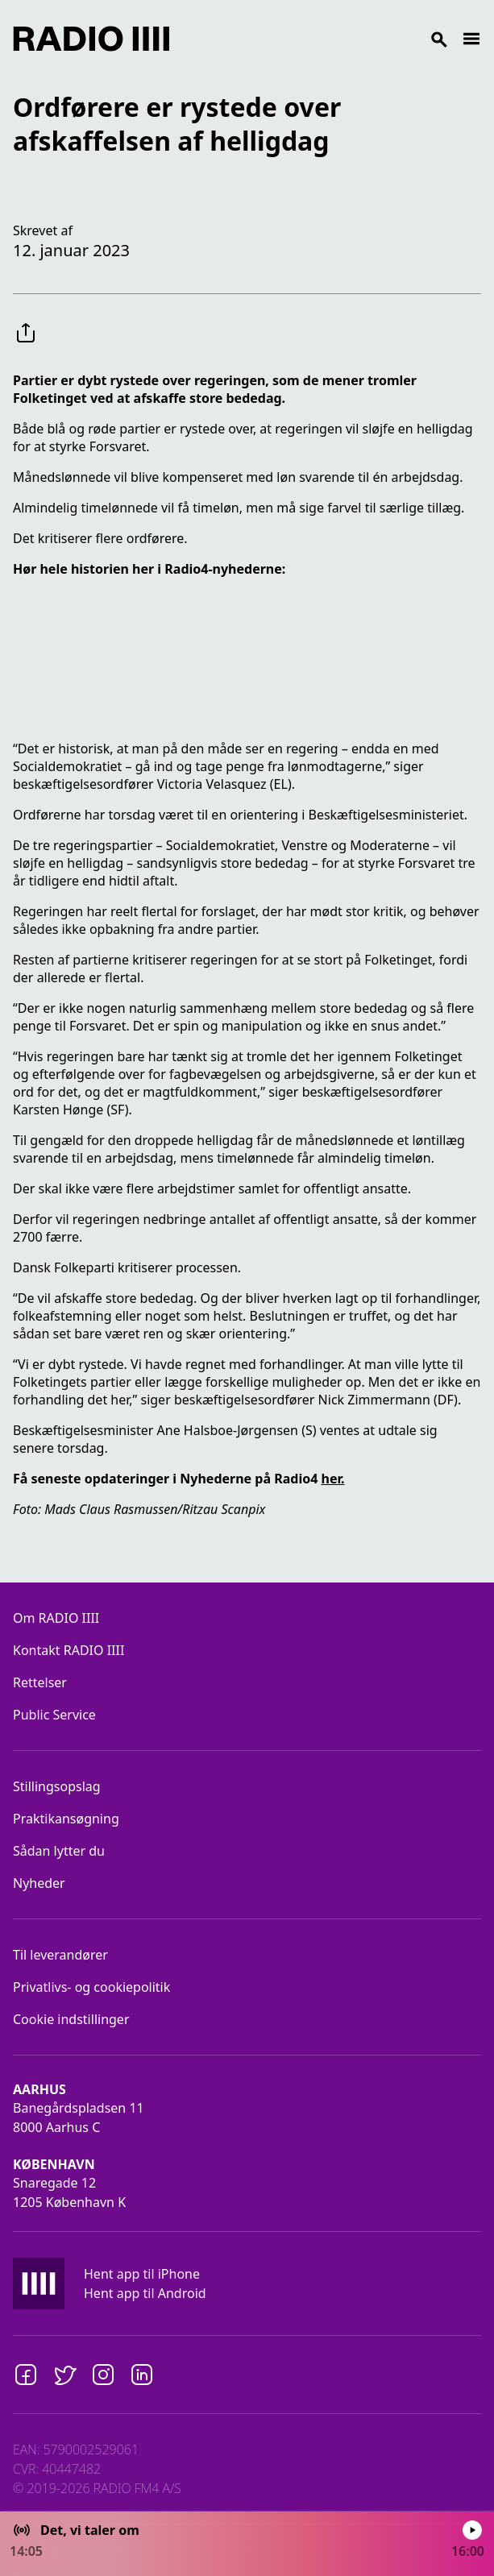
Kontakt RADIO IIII (68, 1650)
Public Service (54, 1715)
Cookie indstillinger (71, 2019)
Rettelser (40, 1682)
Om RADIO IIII (56, 1618)
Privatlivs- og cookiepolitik (91, 1987)
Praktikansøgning (66, 1818)
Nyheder (39, 1883)
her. (332, 1478)
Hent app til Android (145, 2293)
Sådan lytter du (59, 1851)
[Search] (315, 39)
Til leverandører (60, 1955)
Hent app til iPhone (142, 2274)
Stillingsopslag (57, 1786)
